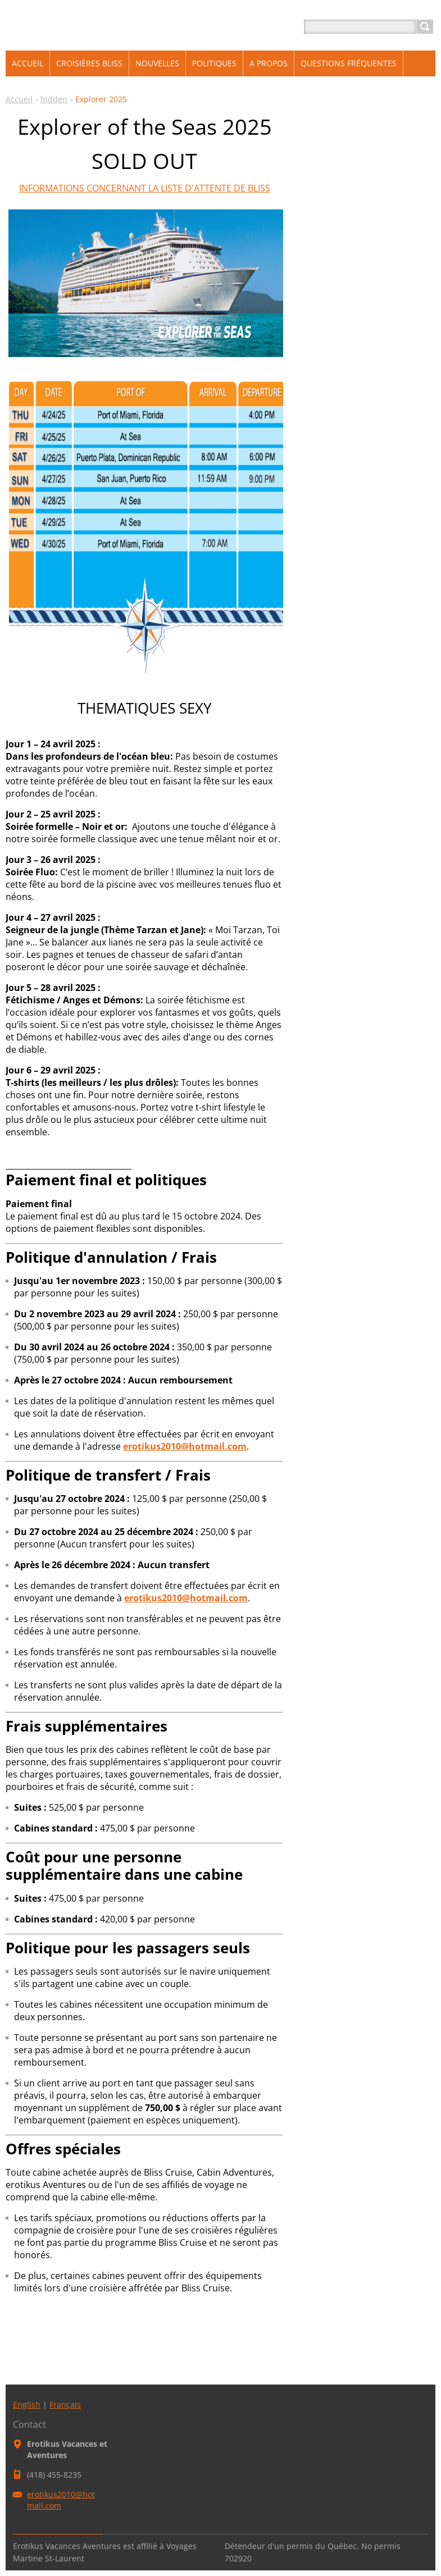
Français (65, 2404)
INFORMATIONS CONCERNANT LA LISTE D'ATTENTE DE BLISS (144, 188)
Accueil (19, 99)
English (26, 2404)
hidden (53, 99)
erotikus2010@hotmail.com (185, 1446)
